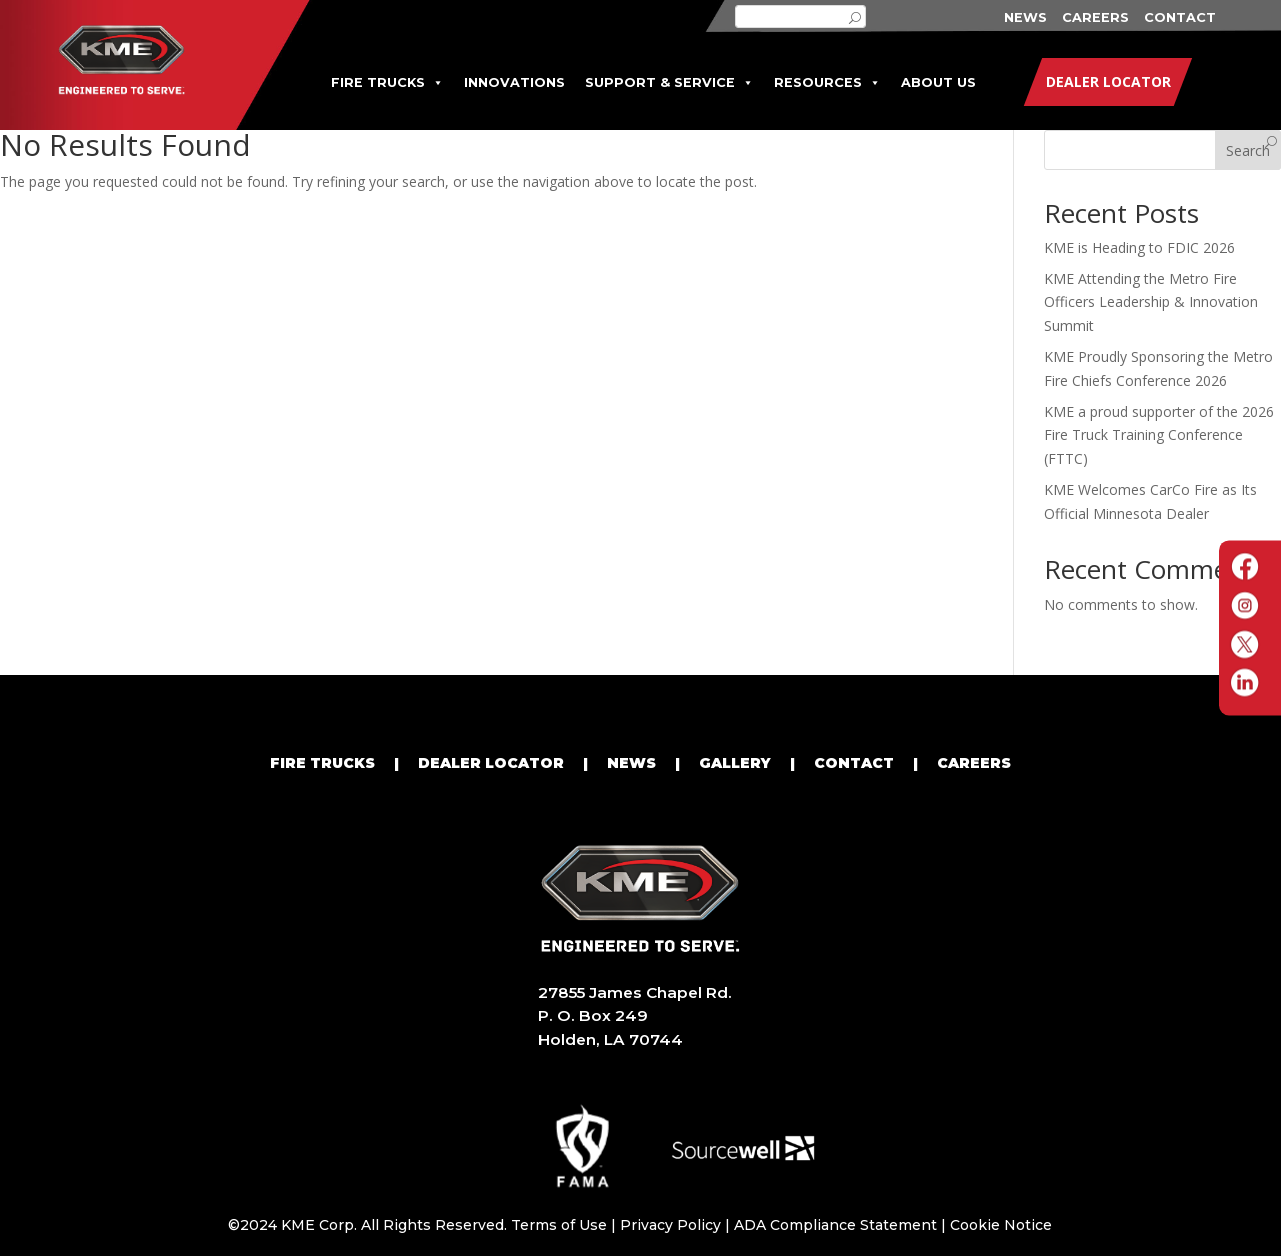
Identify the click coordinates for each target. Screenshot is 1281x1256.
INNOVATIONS (514, 82)
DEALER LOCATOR (491, 763)
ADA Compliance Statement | (842, 1225)
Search (1248, 150)
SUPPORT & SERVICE (669, 82)
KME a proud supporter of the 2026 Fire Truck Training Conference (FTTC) (1159, 435)
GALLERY (735, 763)
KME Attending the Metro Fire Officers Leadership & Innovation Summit (1151, 302)
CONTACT (1180, 17)
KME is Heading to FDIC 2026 (1139, 247)
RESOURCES (827, 82)
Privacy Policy (670, 1225)
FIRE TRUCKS (387, 82)
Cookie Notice (1001, 1225)
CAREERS (1095, 17)
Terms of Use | (565, 1225)
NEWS (1025, 17)
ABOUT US (938, 82)
